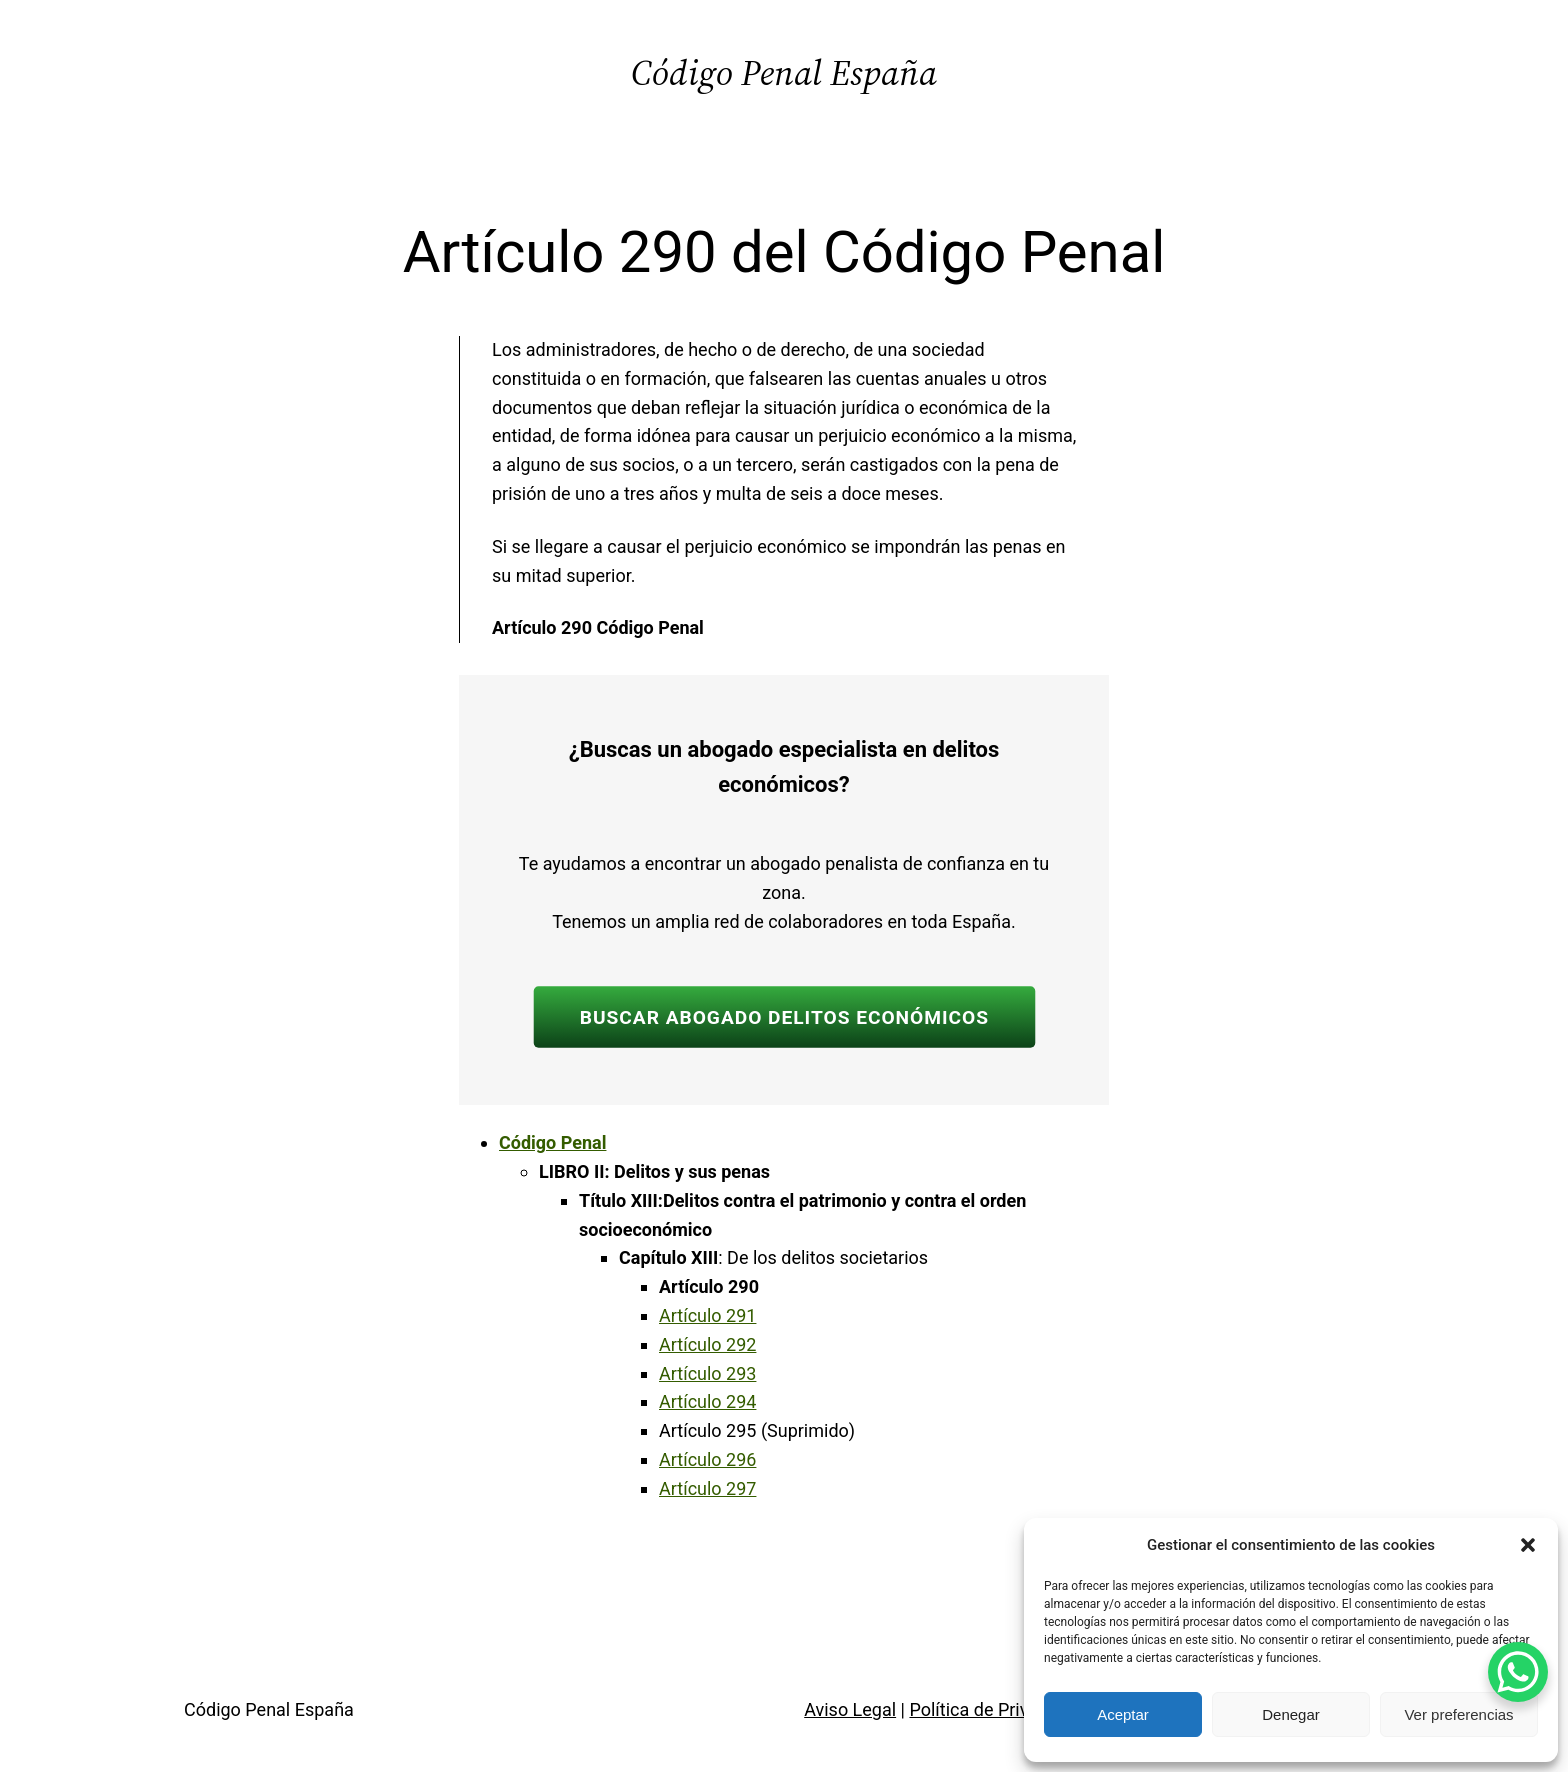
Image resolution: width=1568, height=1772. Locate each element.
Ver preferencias (1458, 1714)
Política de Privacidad (995, 1709)
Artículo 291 (707, 1315)
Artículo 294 (707, 1401)
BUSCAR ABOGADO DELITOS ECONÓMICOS (783, 1017)
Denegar (1291, 1714)
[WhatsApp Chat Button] (1518, 1672)
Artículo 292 (707, 1344)
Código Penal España (784, 72)
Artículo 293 (707, 1373)
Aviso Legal (850, 1709)
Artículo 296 (707, 1459)
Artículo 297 (707, 1488)
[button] (1528, 1545)
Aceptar (1123, 1714)
